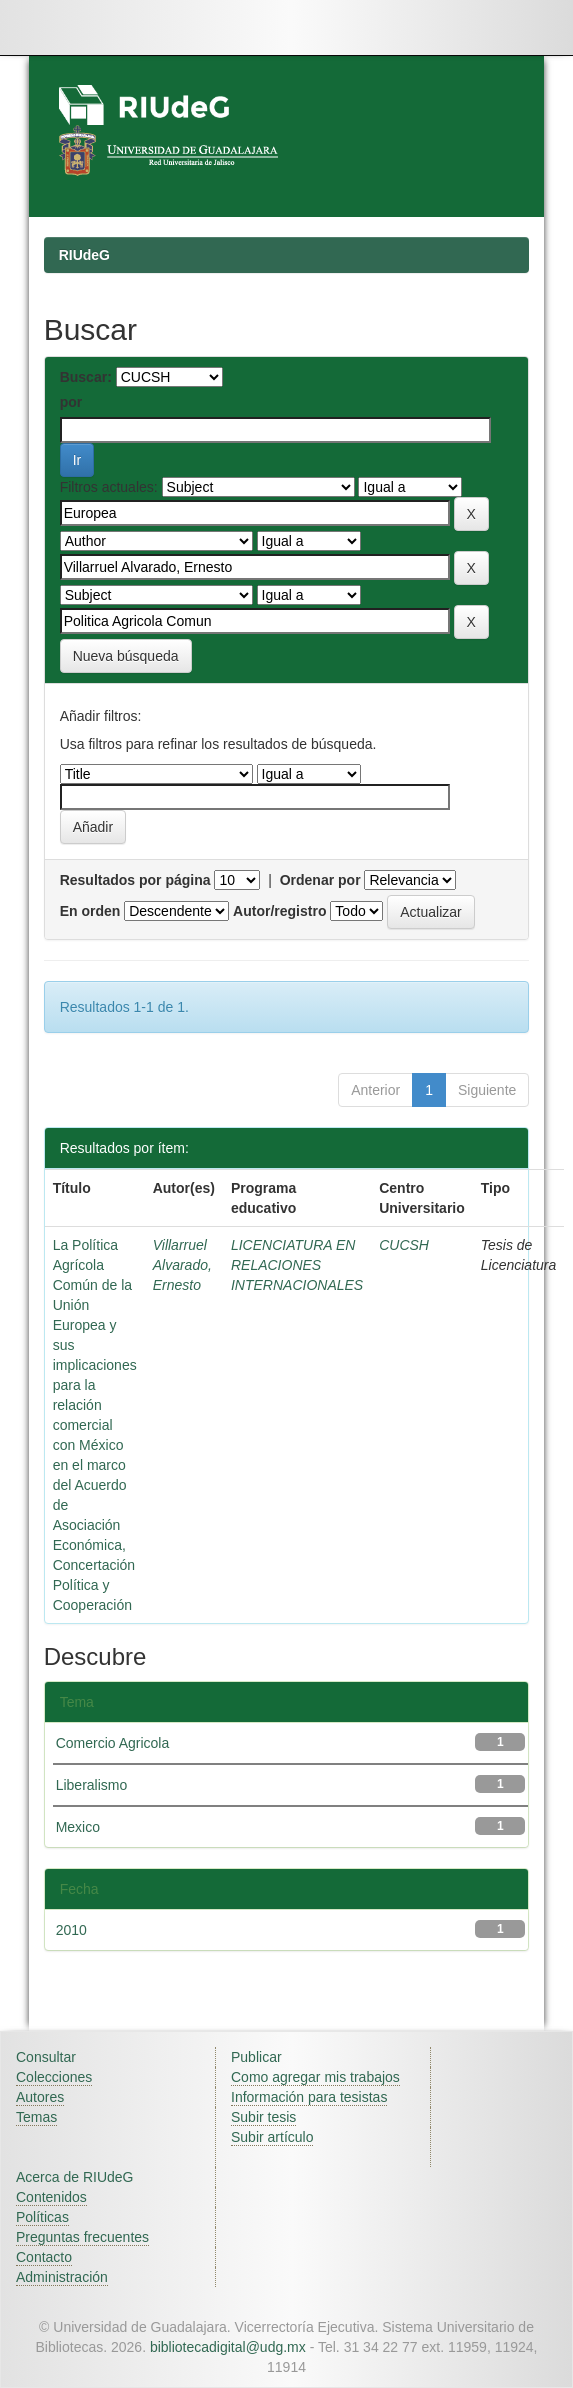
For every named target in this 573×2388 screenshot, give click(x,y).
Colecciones (54, 2077)
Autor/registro (279, 911)
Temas (36, 2117)
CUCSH (404, 1245)
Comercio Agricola (113, 1743)
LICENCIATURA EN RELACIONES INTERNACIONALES (297, 1265)
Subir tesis (263, 2117)
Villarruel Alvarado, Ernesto (182, 1265)
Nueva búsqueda (126, 656)
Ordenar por (320, 880)
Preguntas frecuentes (82, 2237)
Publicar (256, 2057)
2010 (71, 1930)
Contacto (44, 2257)
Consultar (46, 2057)
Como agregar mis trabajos (315, 2077)
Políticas (42, 2217)
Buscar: (86, 377)
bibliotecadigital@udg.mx (228, 2347)
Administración (62, 2277)
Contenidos (51, 2197)
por (71, 402)
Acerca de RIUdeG (75, 2177)
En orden (90, 911)
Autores (40, 2097)
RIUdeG (84, 255)
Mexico (78, 1827)
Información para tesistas (309, 2097)
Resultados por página (135, 880)
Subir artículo (272, 2137)
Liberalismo (92, 1785)
